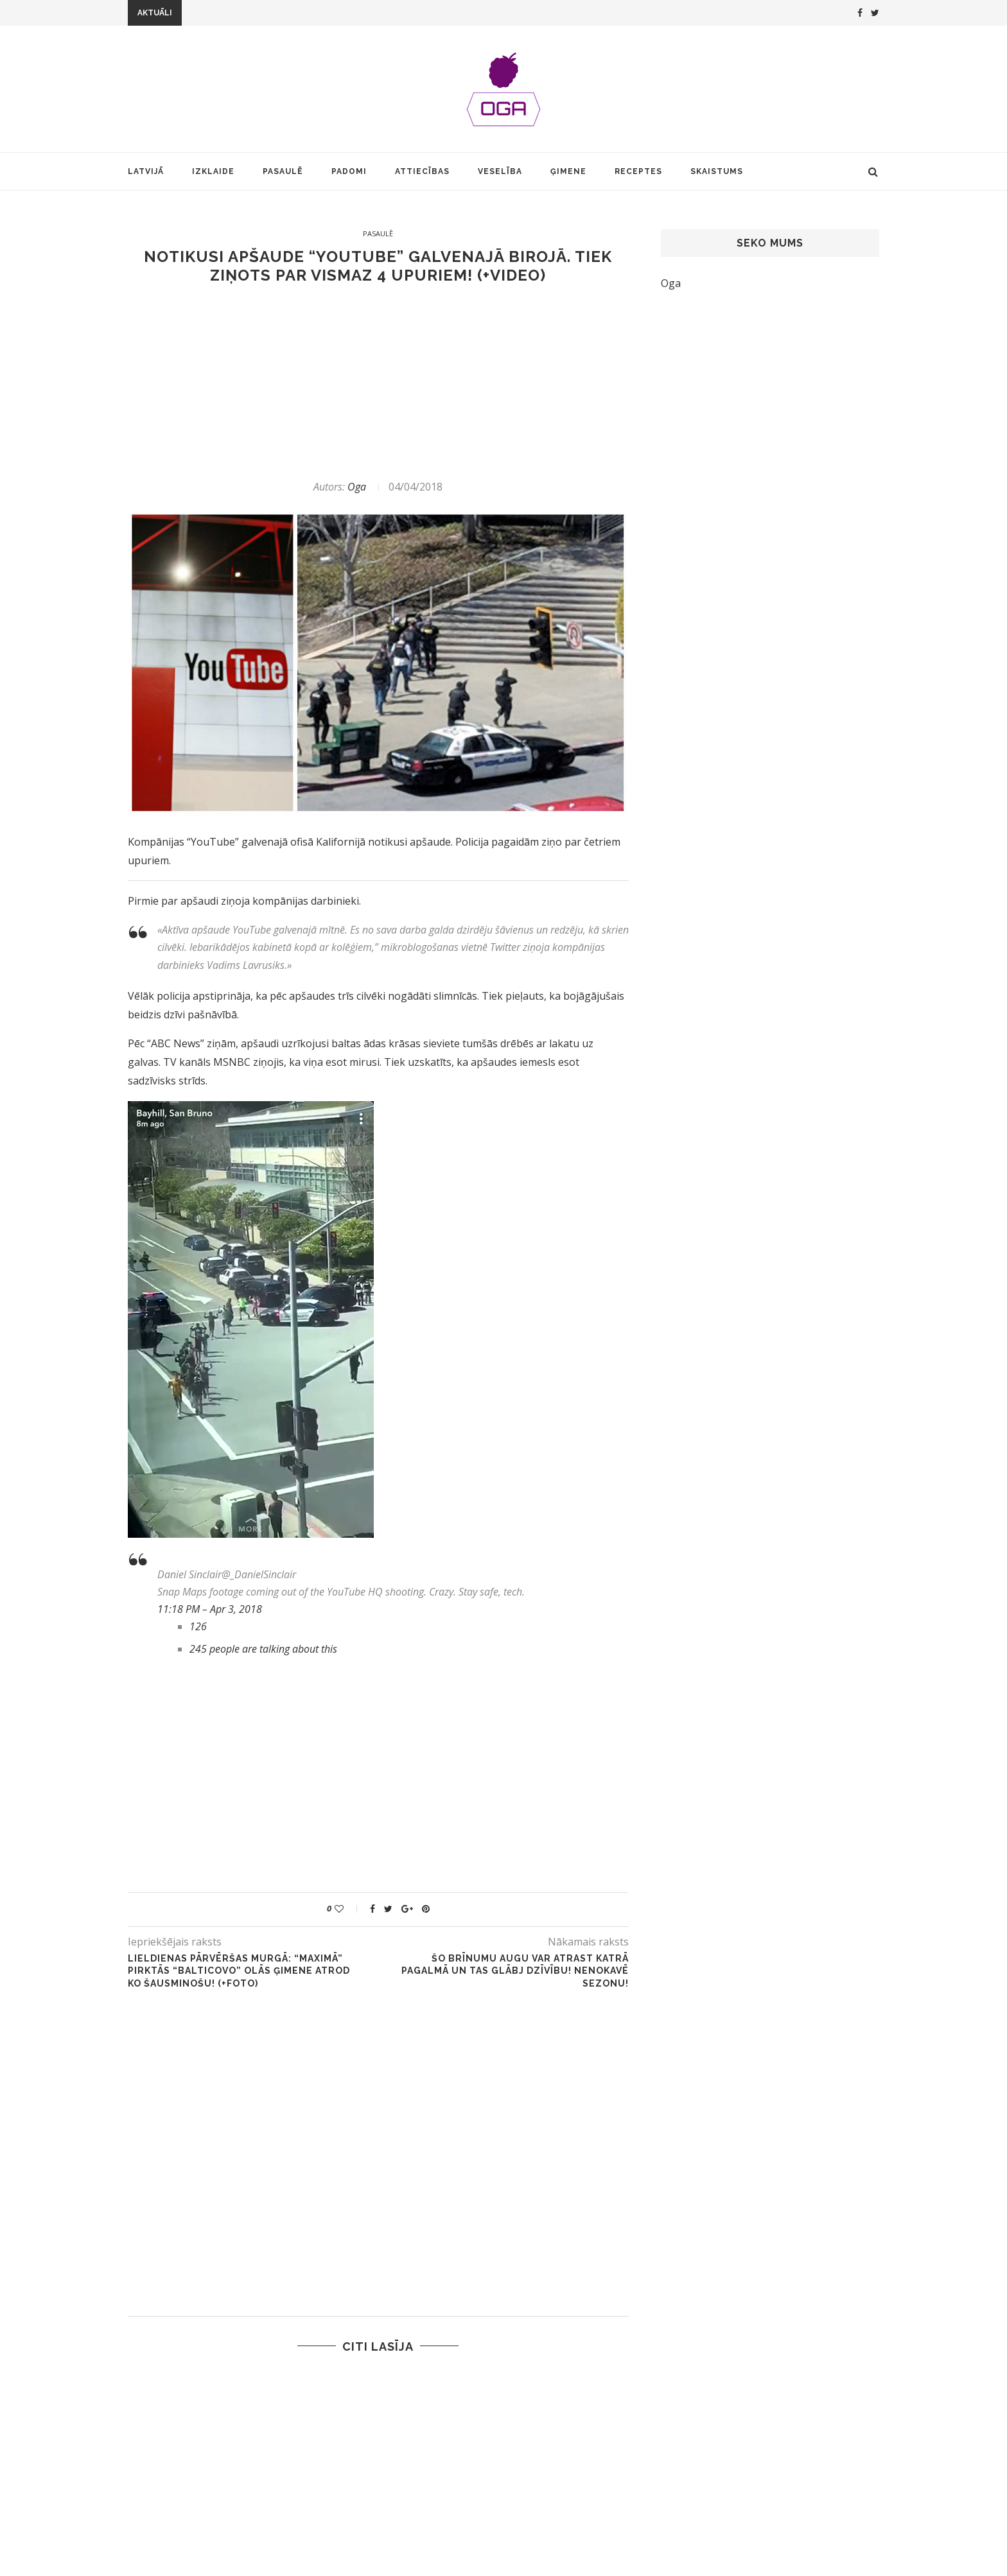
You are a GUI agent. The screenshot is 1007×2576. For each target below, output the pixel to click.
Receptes (638, 171)
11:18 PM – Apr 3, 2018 (209, 1609)
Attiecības (422, 171)
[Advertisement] (378, 382)
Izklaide (213, 171)
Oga (356, 487)
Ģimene (568, 171)
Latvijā (146, 171)
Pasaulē (283, 171)
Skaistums (716, 171)
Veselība (500, 171)
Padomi (349, 171)
